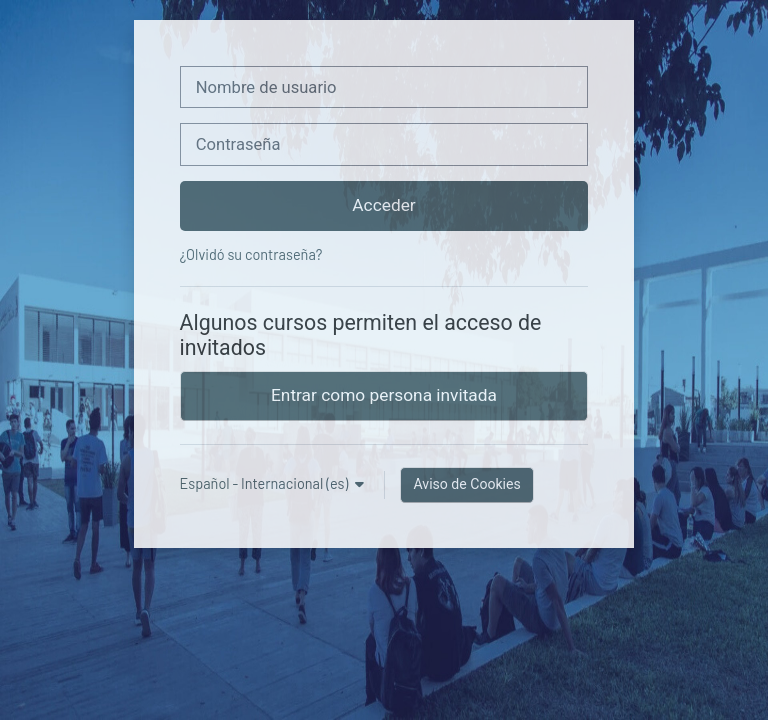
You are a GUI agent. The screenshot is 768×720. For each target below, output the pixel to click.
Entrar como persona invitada (384, 395)
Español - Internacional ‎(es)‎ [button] (266, 483)
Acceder (383, 205)
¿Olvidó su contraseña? (251, 254)
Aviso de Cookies (466, 484)
